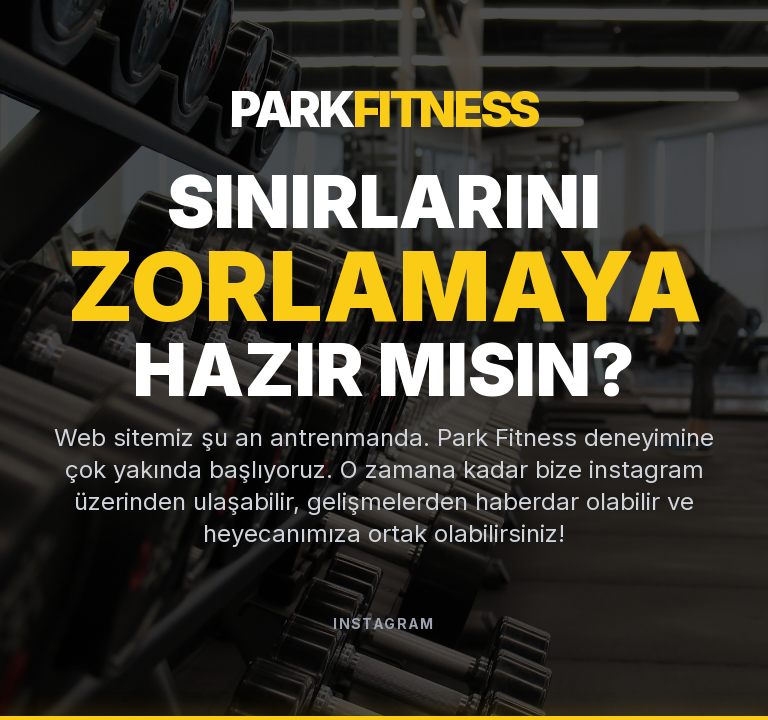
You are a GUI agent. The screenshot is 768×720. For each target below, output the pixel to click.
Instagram (384, 623)
